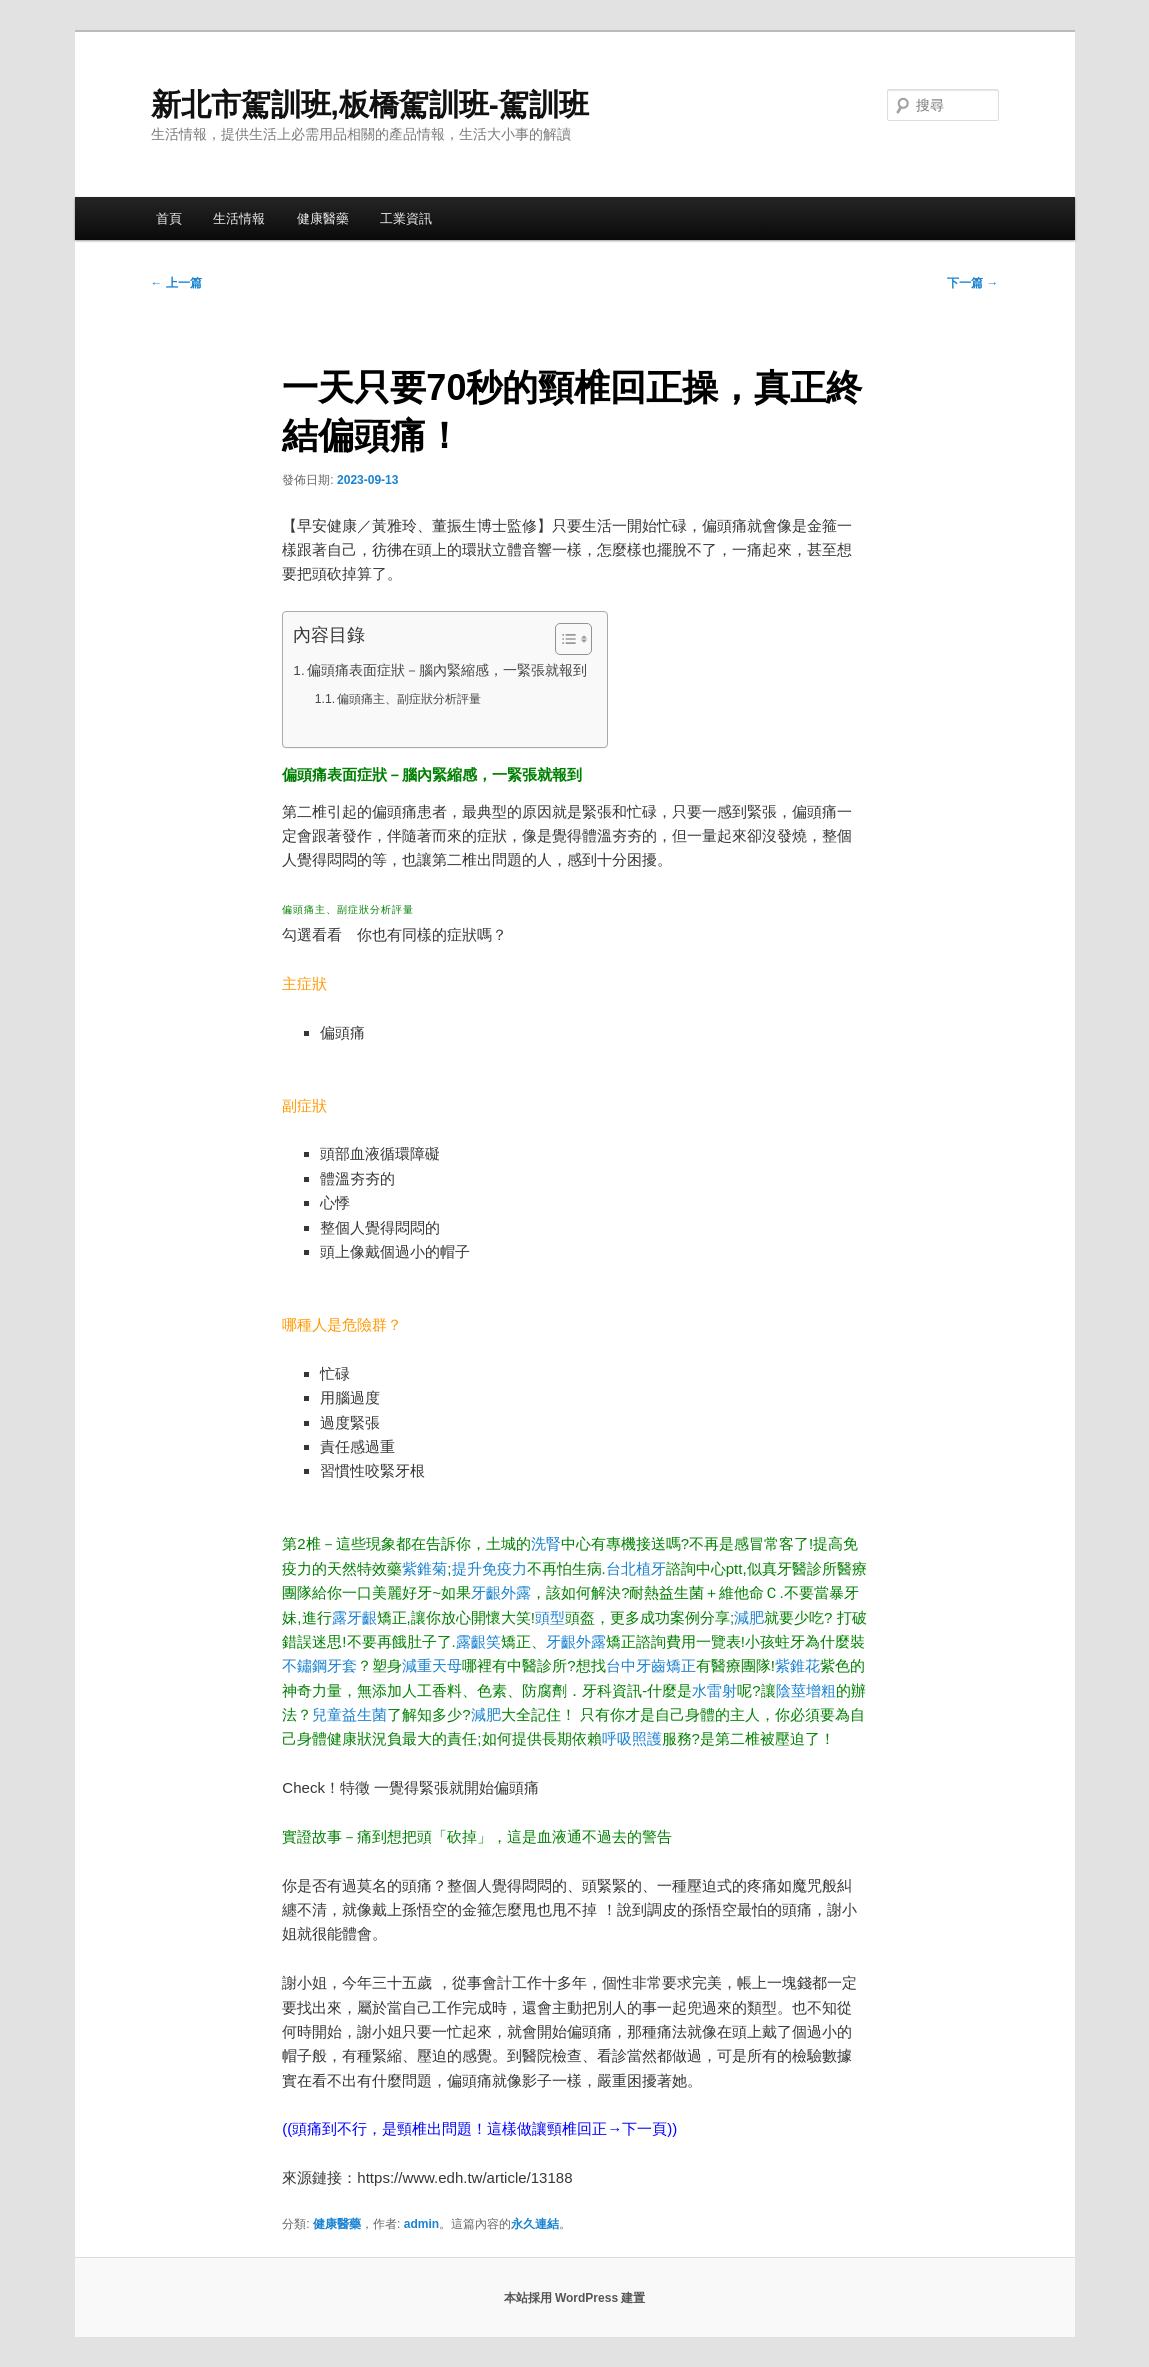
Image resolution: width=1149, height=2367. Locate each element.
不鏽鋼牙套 (319, 1665)
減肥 (749, 1617)
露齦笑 (478, 1641)
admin (421, 2224)
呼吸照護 (632, 1738)
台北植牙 (636, 1568)
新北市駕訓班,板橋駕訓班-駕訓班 (370, 104)
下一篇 (972, 283)
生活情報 (239, 218)
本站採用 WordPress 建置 (575, 2298)
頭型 (550, 1617)
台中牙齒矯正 (651, 1665)
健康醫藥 (323, 218)
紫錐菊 (424, 1568)
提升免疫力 (489, 1568)
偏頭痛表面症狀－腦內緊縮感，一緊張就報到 (447, 670)
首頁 (169, 218)
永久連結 (535, 2224)
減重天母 (432, 1665)
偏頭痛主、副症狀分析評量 (409, 699)
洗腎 (546, 1543)
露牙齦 (354, 1617)
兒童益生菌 (349, 1714)
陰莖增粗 (806, 1690)
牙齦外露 (501, 1592)
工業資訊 (406, 218)
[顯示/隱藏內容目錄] (563, 639)
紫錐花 (797, 1665)
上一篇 (176, 283)
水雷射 (714, 1690)
